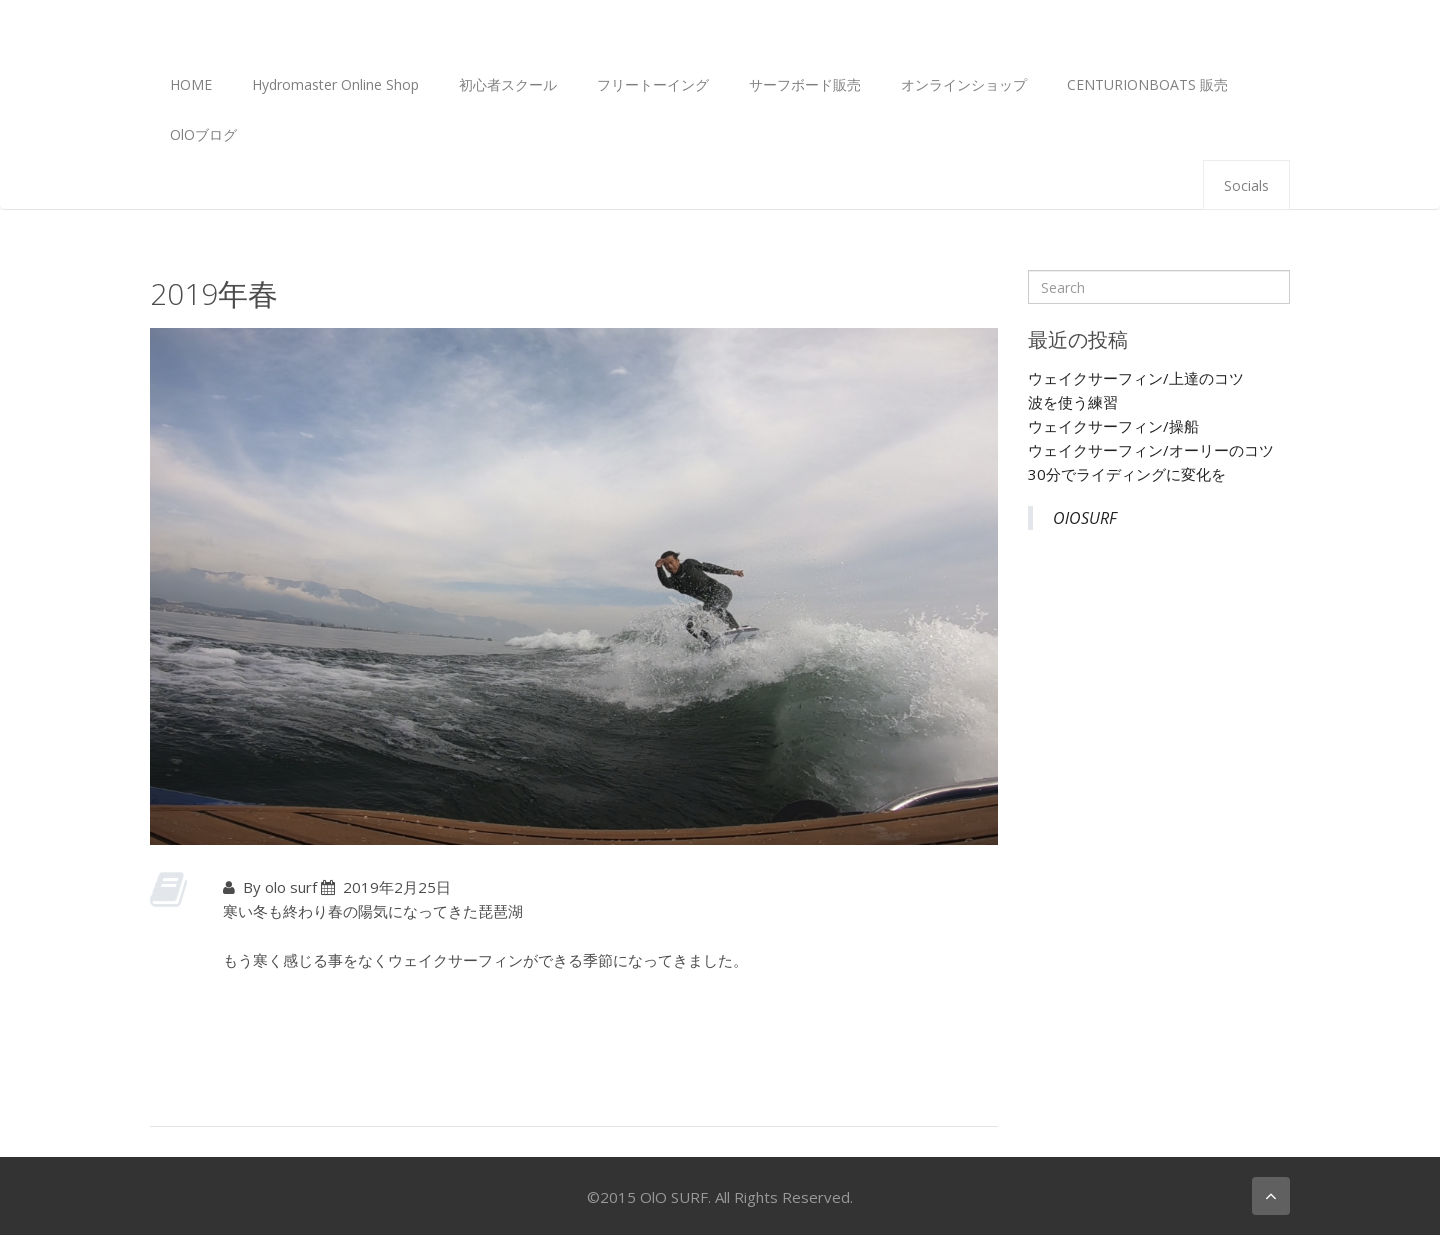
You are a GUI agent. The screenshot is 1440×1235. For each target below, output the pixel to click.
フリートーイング (653, 84)
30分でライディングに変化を (1127, 474)
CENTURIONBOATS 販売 (1147, 84)
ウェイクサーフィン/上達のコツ (1136, 378)
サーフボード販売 (805, 84)
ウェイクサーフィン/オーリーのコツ (1151, 450)
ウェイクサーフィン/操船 (1113, 426)
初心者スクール (508, 84)
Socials (1246, 185)
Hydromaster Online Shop (335, 84)
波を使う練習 (1073, 402)
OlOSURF (1085, 518)
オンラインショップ (964, 84)
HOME (191, 84)
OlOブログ (203, 134)
